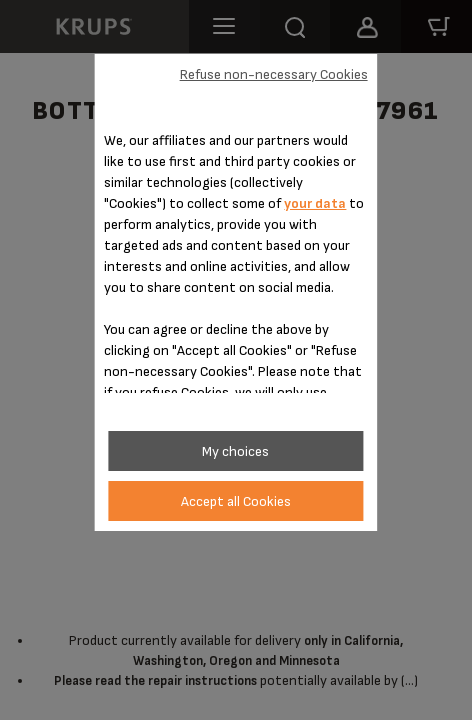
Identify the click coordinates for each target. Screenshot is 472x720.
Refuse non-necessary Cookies (274, 74)
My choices (235, 451)
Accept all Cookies (236, 501)
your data (315, 203)
